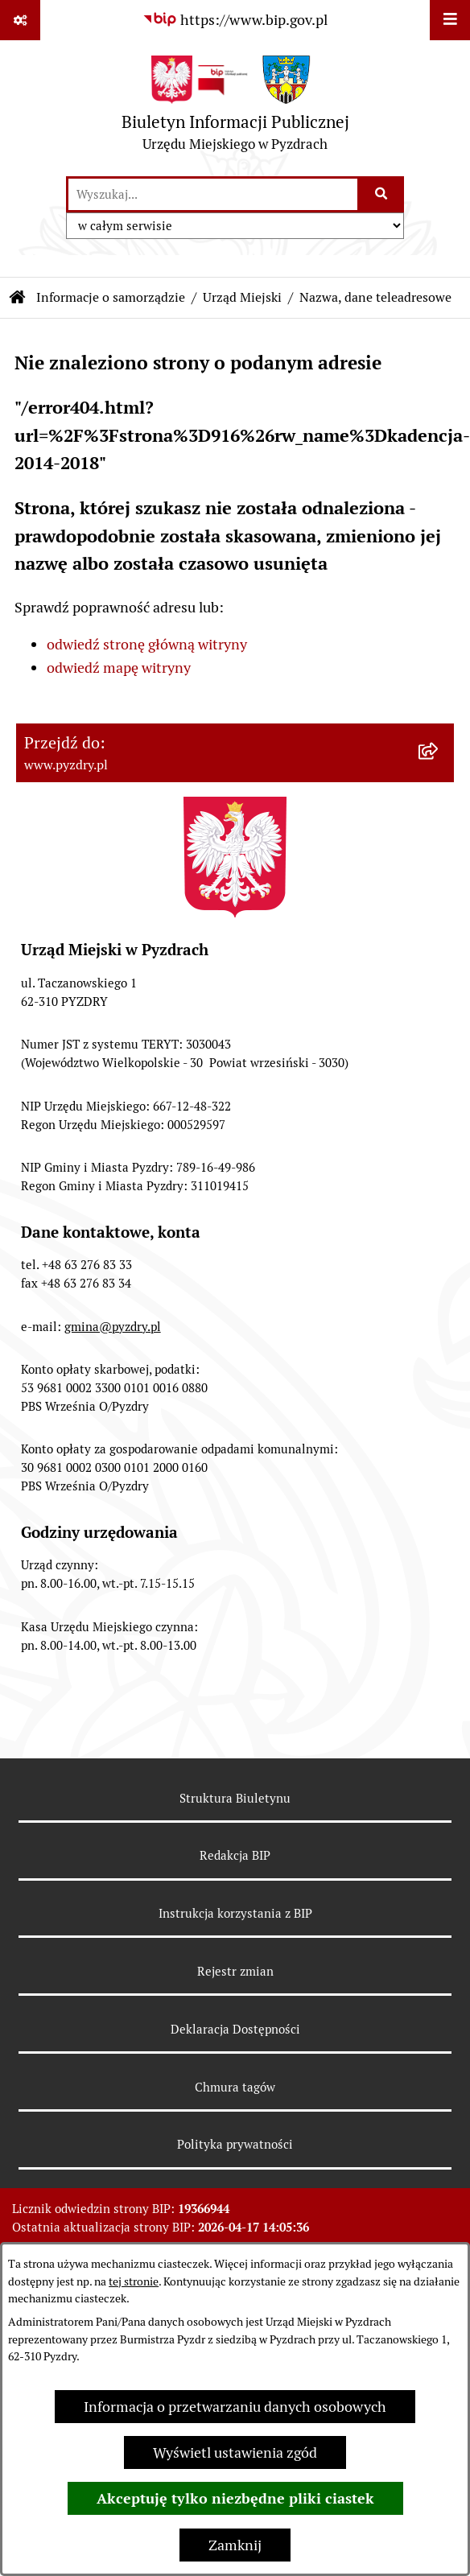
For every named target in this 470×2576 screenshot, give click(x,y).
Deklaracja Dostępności (235, 2029)
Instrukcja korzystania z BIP (235, 1913)
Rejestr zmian (235, 1971)
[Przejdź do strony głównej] (235, 107)
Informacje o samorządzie (110, 297)
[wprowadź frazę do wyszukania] (213, 194)
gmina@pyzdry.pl (112, 1326)
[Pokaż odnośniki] (20, 20)
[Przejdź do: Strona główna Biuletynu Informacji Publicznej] (18, 298)
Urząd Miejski (242, 297)
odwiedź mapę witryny (119, 667)
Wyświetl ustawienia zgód (235, 2452)
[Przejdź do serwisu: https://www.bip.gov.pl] (235, 19)
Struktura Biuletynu (235, 1798)
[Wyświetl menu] (450, 20)
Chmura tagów (235, 2087)
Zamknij (235, 2545)
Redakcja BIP (235, 1855)
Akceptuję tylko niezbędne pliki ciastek (235, 2498)
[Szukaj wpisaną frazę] (382, 194)
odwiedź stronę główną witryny (147, 644)
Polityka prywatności (235, 2144)
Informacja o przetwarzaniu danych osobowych (235, 2406)
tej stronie (134, 2281)
